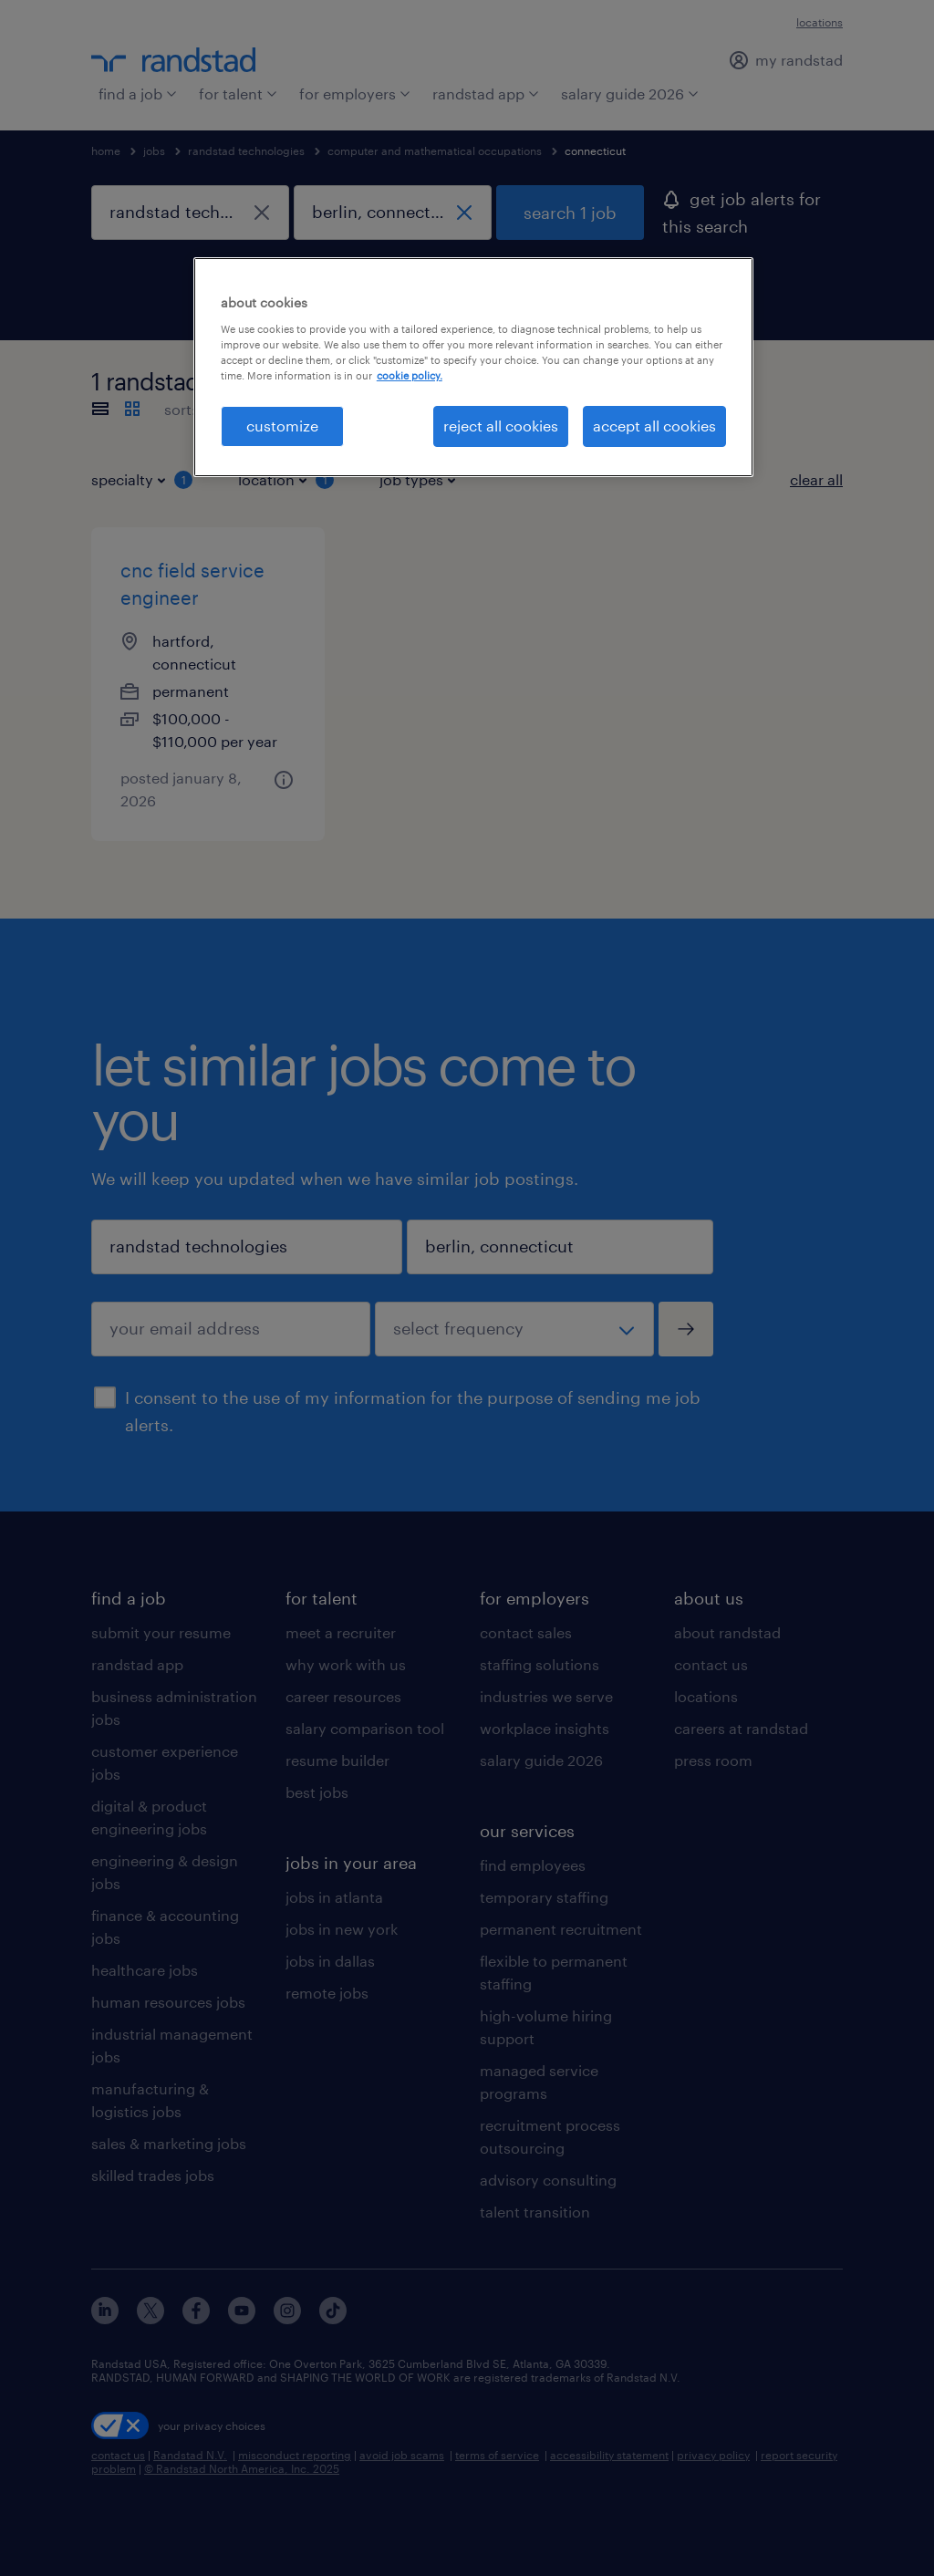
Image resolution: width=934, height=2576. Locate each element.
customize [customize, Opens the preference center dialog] (282, 425)
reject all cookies (500, 425)
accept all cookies (654, 425)
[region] (473, 366)
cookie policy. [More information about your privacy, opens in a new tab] (409, 375)
